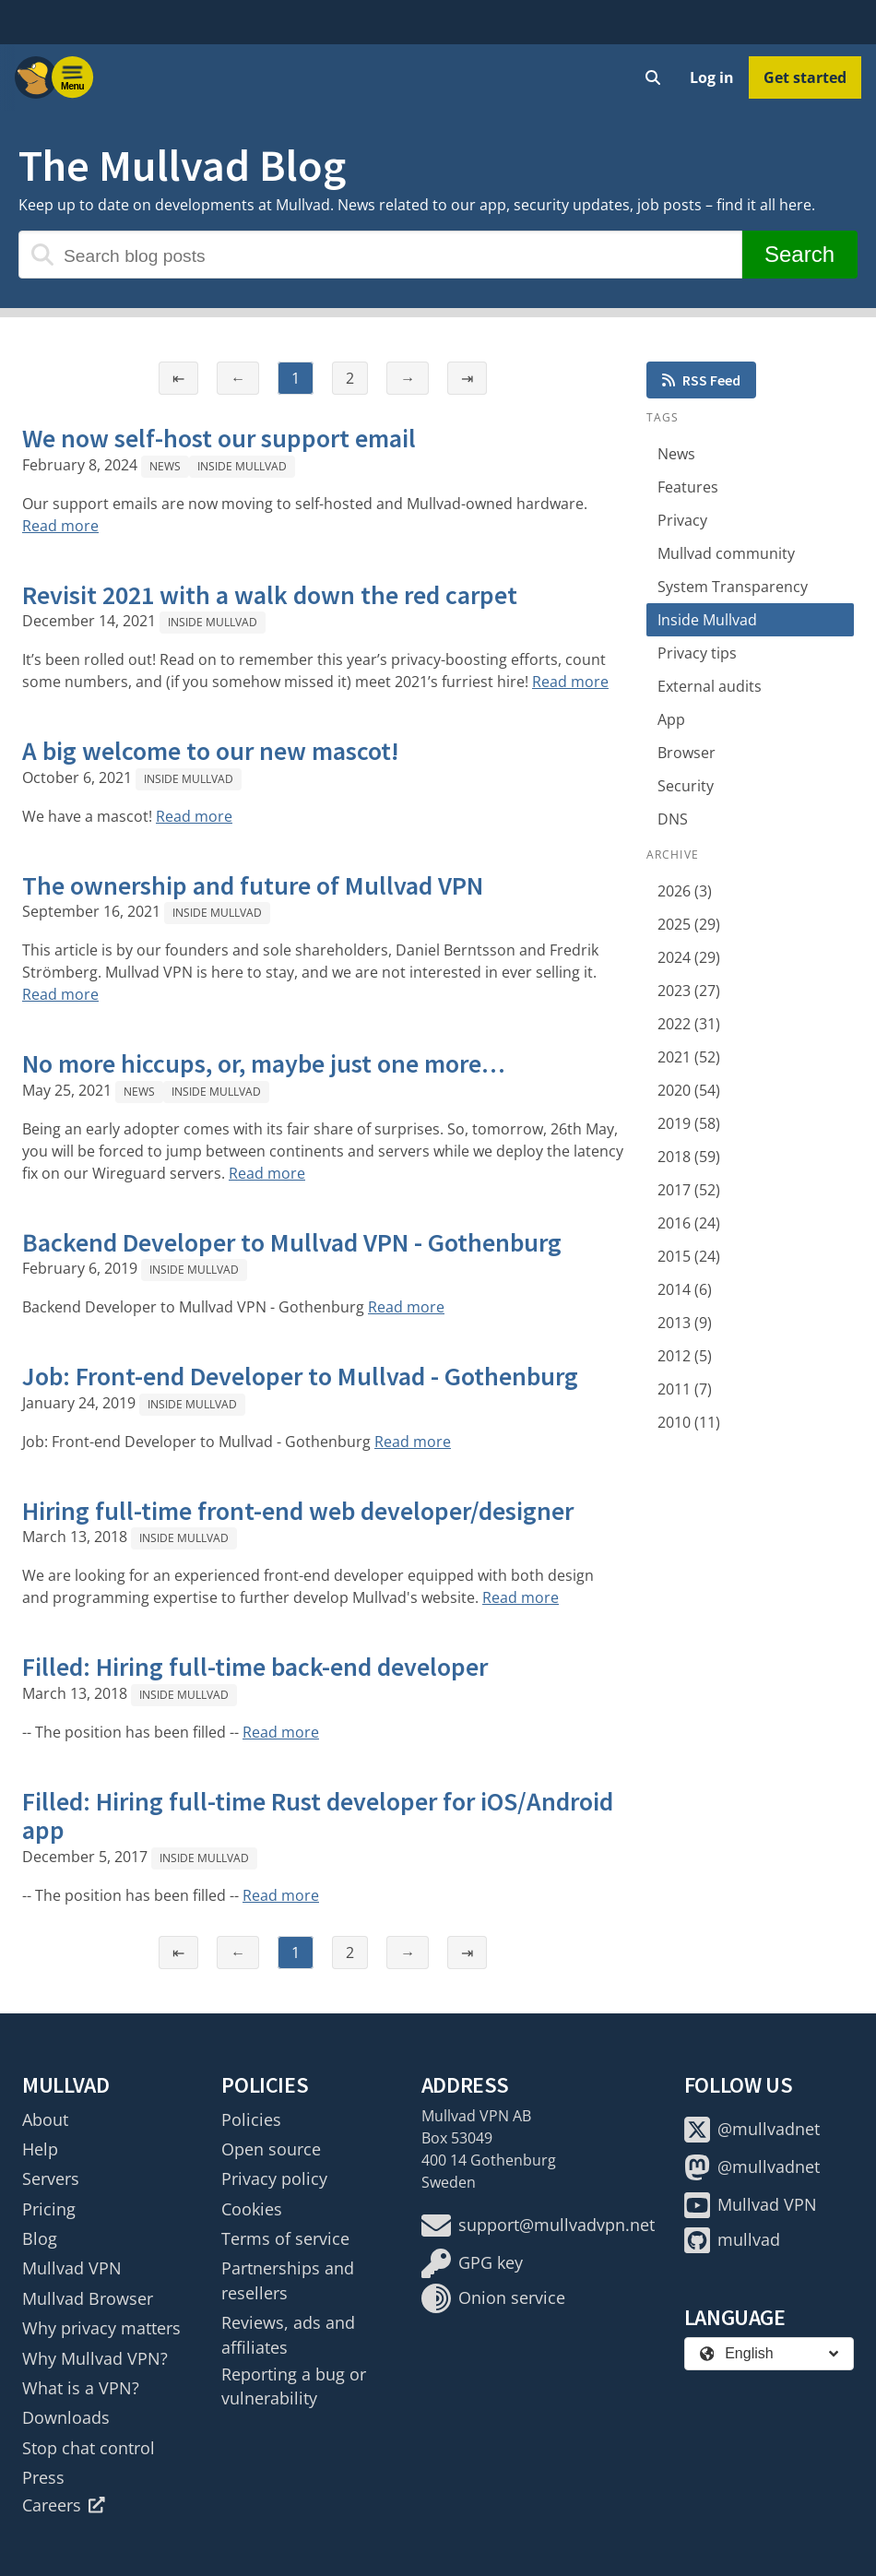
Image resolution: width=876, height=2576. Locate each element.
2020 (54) (688, 1090)
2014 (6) (684, 1289)
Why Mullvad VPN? (95, 2358)
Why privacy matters (101, 2328)
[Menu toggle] (73, 77)
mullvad (732, 2240)
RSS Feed (701, 380)
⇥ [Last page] (467, 378)
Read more (60, 526)
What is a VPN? (80, 2388)
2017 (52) (688, 1190)
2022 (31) (688, 1024)
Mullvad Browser (87, 2298)
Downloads (66, 2417)
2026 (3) (684, 891)
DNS (672, 819)
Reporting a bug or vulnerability (293, 2386)
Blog (39, 2238)
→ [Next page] (407, 378)
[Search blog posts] (380, 255)
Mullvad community (726, 553)
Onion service (493, 2298)
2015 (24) (688, 1256)
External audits (709, 686)
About (45, 2119)
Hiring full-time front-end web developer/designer (298, 1510)
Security (685, 786)
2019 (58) (688, 1123)
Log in (712, 77)
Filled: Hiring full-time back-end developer (255, 1666)
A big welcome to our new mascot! (210, 750)
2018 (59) (688, 1156)
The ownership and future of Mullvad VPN (252, 885)
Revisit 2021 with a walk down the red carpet (269, 594)
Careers (63, 2505)
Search (799, 254)
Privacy (682, 520)
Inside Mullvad (242, 466)
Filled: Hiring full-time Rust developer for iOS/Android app (317, 1816)
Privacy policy (274, 2178)
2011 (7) (684, 1389)
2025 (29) (688, 924)
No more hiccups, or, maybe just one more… (263, 1063)
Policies (251, 2119)
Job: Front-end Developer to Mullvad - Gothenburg (300, 1376)
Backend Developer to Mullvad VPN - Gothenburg (292, 1242)
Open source (271, 2149)
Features (687, 487)
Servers (50, 2178)
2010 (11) (688, 1422)
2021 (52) (688, 1057)
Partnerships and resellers (287, 2280)
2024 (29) (688, 957)
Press (43, 2477)
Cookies (251, 2209)
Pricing (49, 2209)
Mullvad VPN (72, 2268)
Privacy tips (697, 653)
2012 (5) (684, 1356)
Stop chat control (88, 2448)
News (165, 466)
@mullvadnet (752, 2129)
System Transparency (732, 586)
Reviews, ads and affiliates (288, 2334)
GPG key (472, 2263)
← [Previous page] (238, 378)
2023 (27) (688, 990)
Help (40, 2149)
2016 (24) (688, 1223)
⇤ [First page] (178, 378)
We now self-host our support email (219, 438)
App (671, 719)
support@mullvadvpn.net (538, 2225)
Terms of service (285, 2238)
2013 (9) (684, 1322)
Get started (805, 77)
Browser (686, 752)
